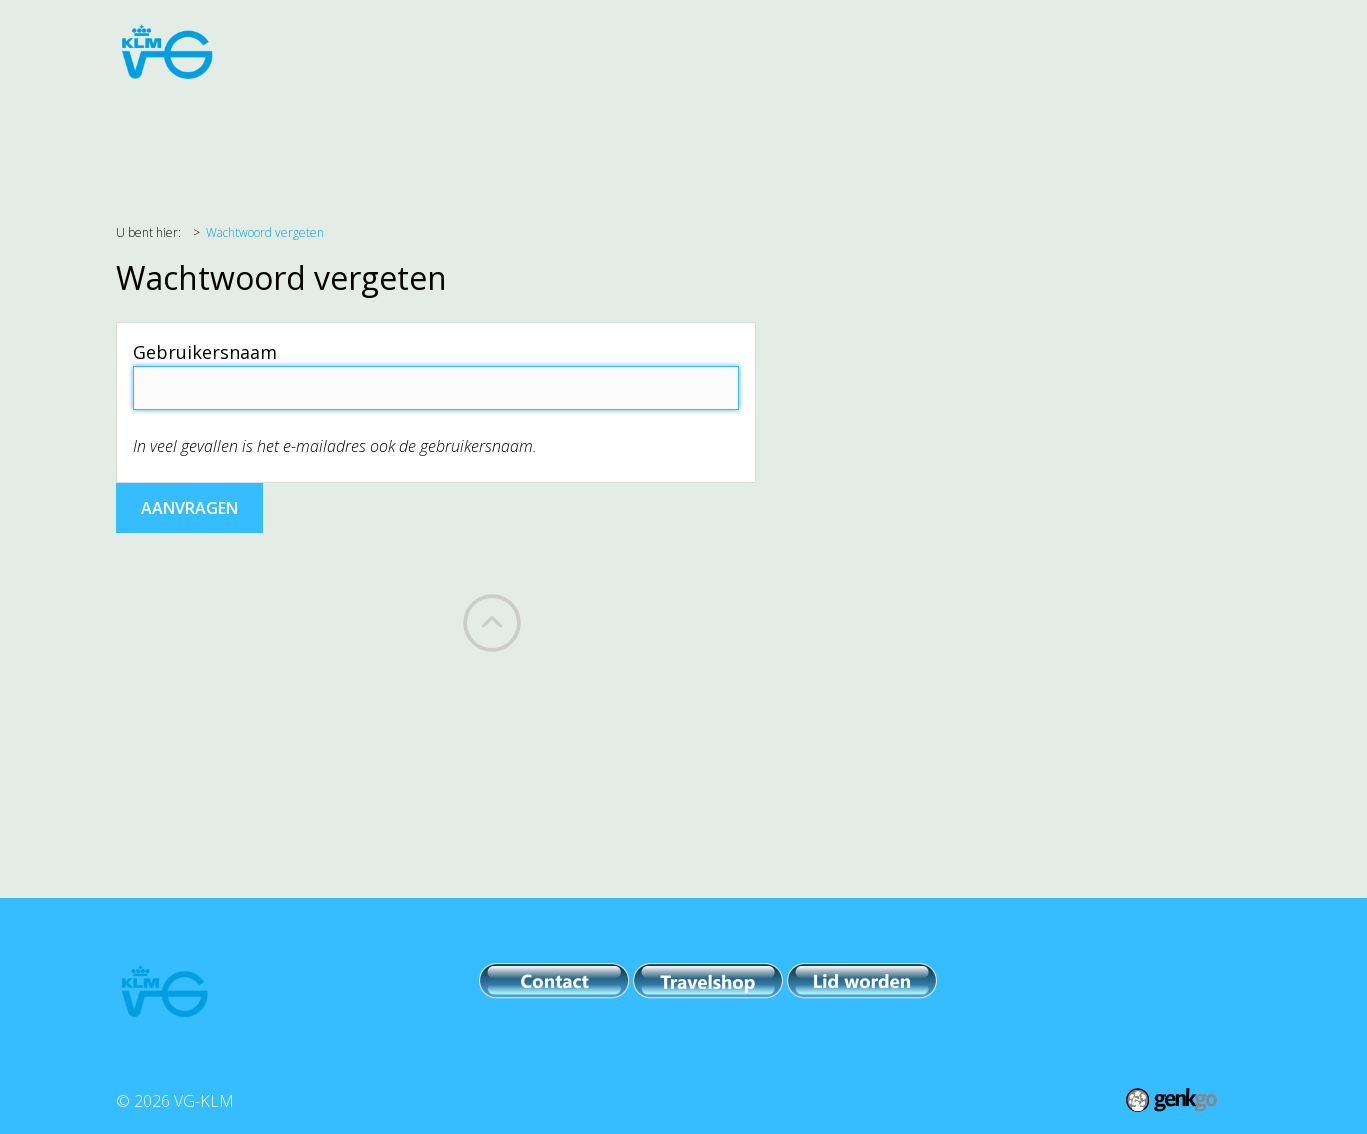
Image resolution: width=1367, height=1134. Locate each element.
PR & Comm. (656, 131)
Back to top (492, 623)
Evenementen (523, 131)
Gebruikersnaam (205, 352)
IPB (746, 131)
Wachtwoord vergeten (265, 232)
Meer (1094, 131)
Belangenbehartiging (354, 131)
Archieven (1001, 131)
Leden (814, 131)
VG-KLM (900, 131)
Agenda (210, 131)
